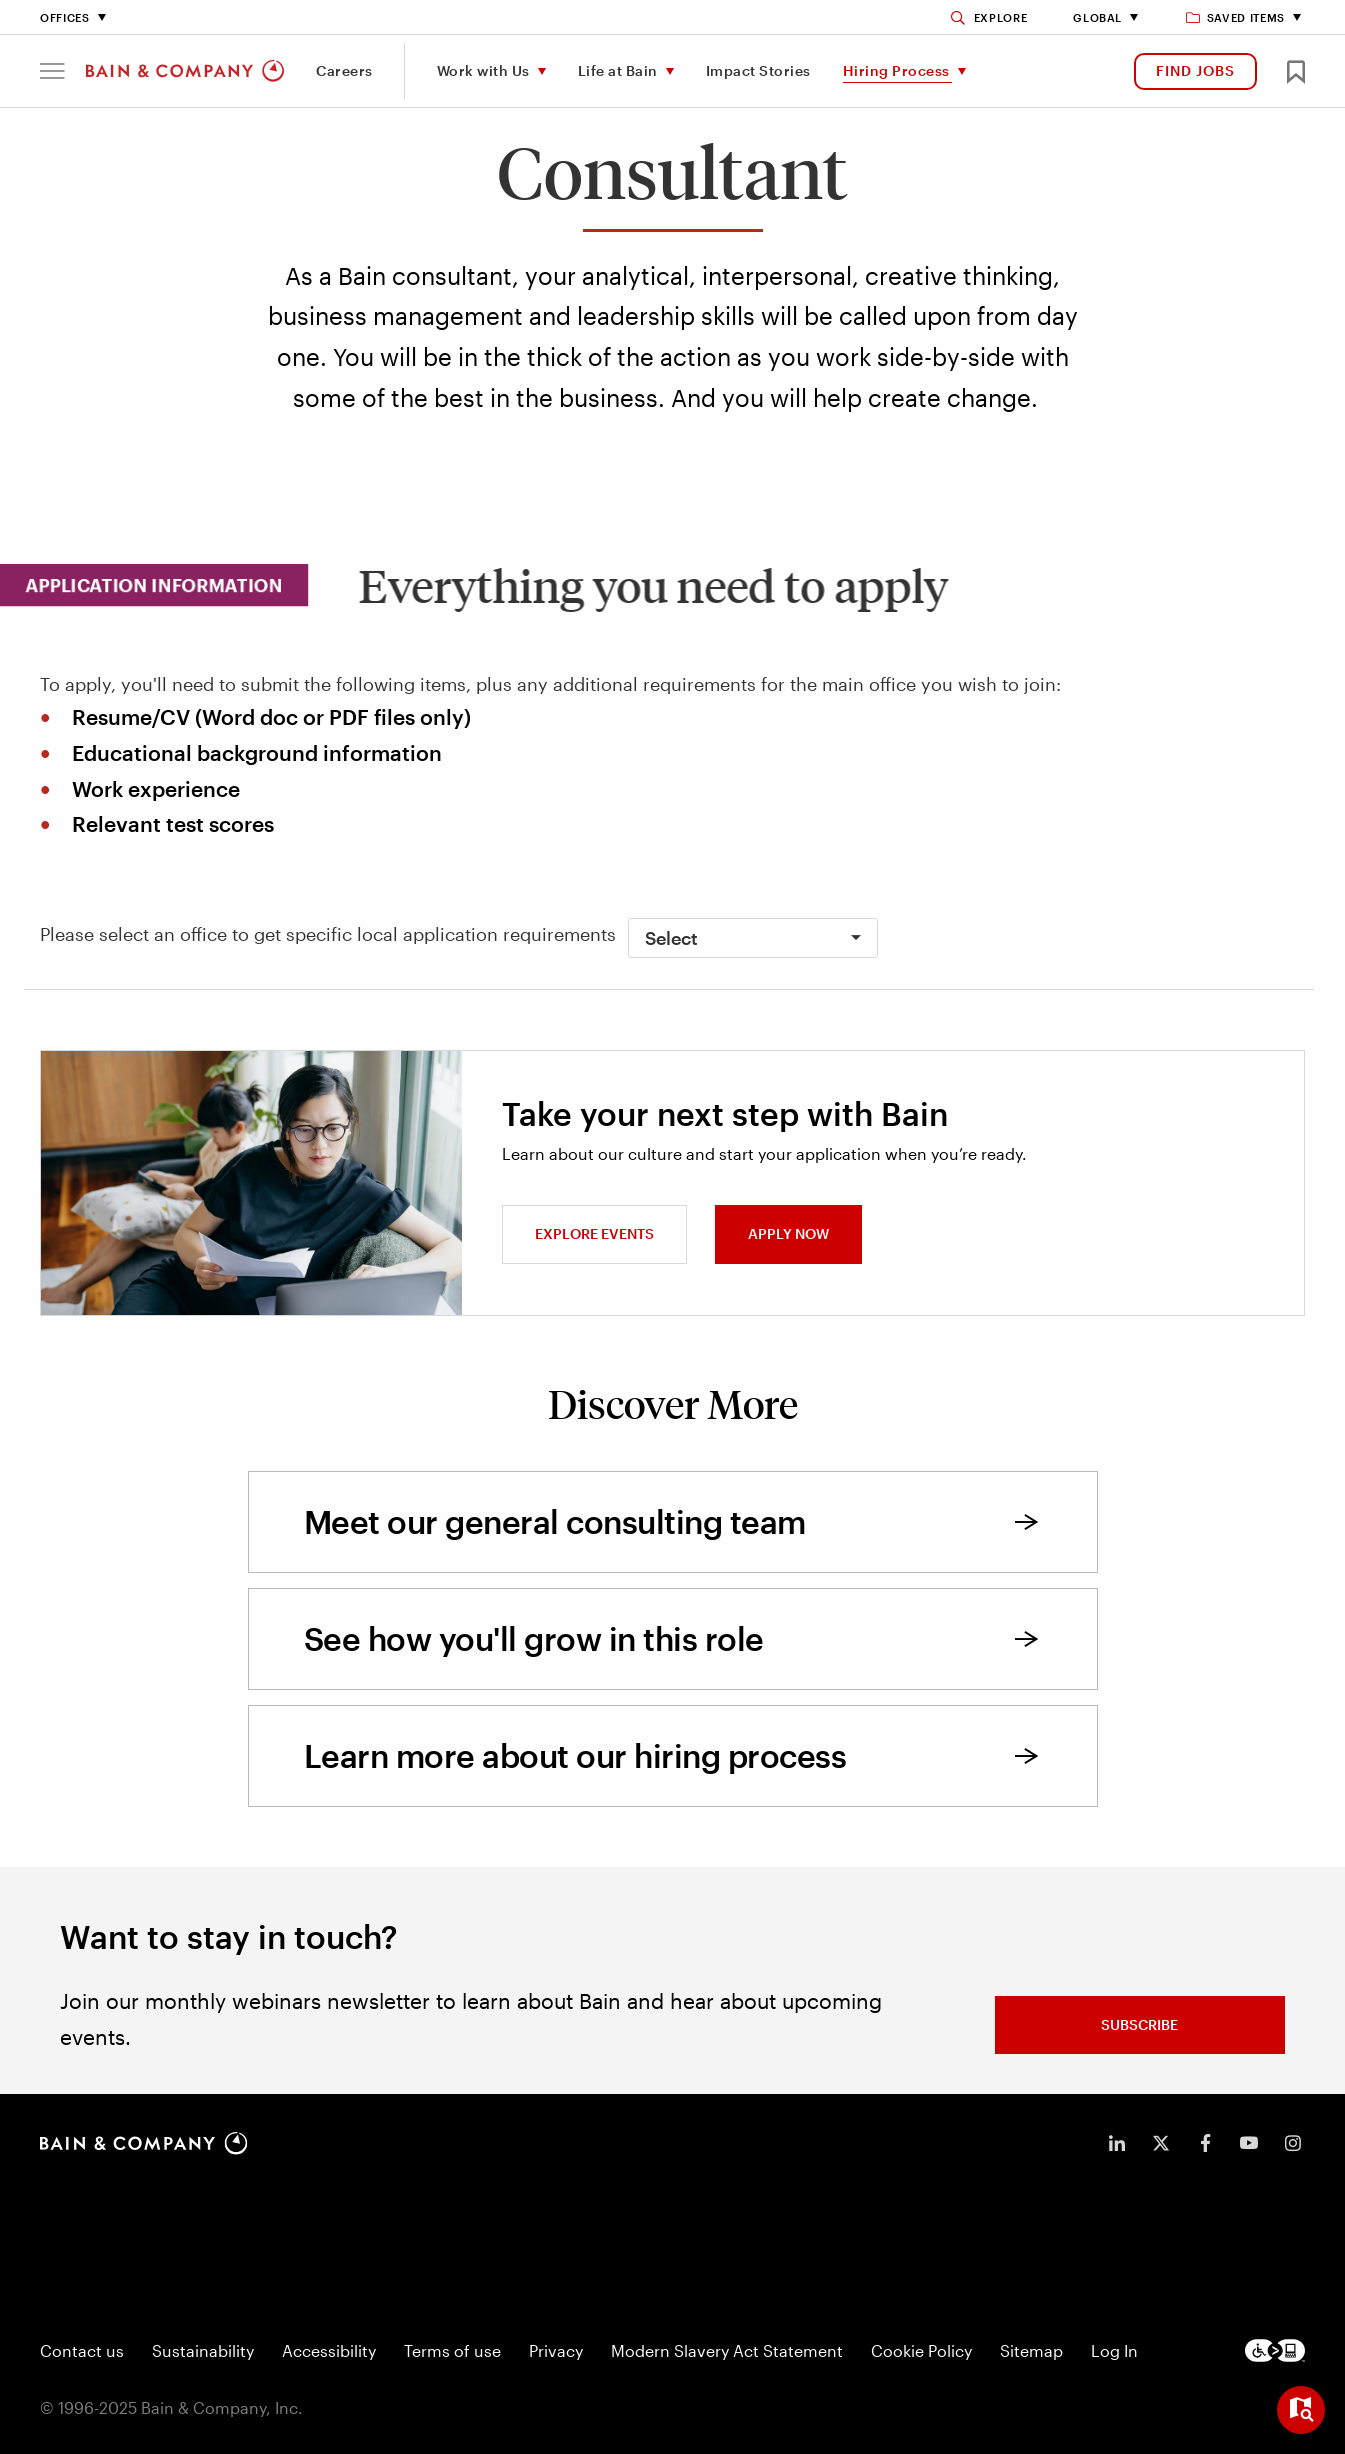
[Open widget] (1301, 2410)
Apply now (788, 1233)
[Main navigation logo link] (185, 71)
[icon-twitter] (1161, 2143)
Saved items (1236, 17)
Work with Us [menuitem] (483, 70)
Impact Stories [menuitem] (758, 70)
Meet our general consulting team (555, 1521)
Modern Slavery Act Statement (727, 2350)
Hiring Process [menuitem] (896, 70)
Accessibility (329, 2350)
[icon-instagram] (1293, 2143)
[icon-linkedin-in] (1117, 2143)
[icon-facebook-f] (1205, 2143)
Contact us (82, 2350)
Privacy (556, 2350)
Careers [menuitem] (344, 70)
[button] (52, 71)
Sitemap (1031, 2350)
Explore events (594, 1233)
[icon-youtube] (1249, 2143)
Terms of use (452, 2350)
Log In (1114, 2350)
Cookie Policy (921, 2350)
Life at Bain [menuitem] (618, 70)
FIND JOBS (1195, 70)
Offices (65, 17)
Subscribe (1139, 2024)
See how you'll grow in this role (534, 1638)
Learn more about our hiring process (575, 1755)
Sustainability (203, 2350)
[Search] (989, 17)
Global (1097, 17)
